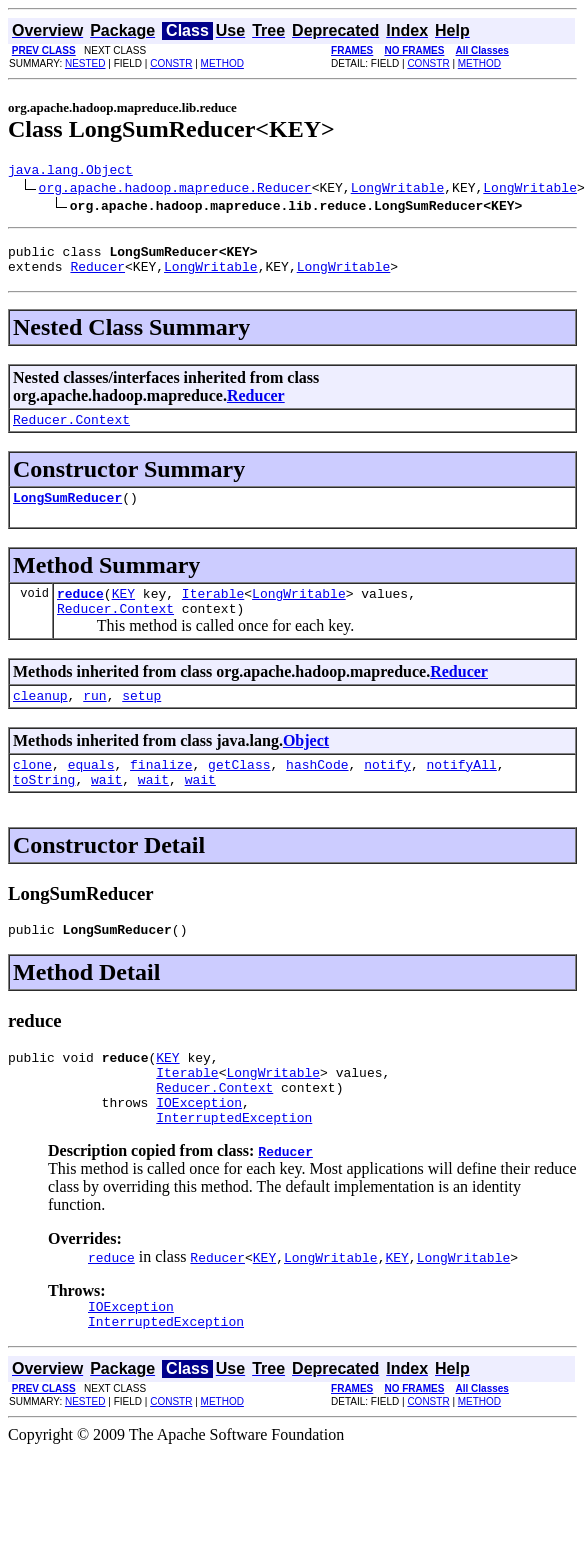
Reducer (97, 275)
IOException (199, 1147)
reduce (80, 611)
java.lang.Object (70, 172)
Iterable (213, 611)
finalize (161, 791)
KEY (123, 611)
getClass (239, 791)
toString (44, 809)
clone (32, 791)
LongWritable (398, 190)
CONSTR (171, 63)
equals (91, 791)
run (94, 719)
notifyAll (462, 791)
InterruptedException (234, 1165)
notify (387, 791)
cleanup (40, 719)
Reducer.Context (71, 431)
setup (141, 719)
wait (106, 809)
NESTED (85, 63)
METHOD (222, 63)
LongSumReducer (67, 512)
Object (306, 764)
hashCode (317, 791)
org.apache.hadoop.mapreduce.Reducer (175, 190)
